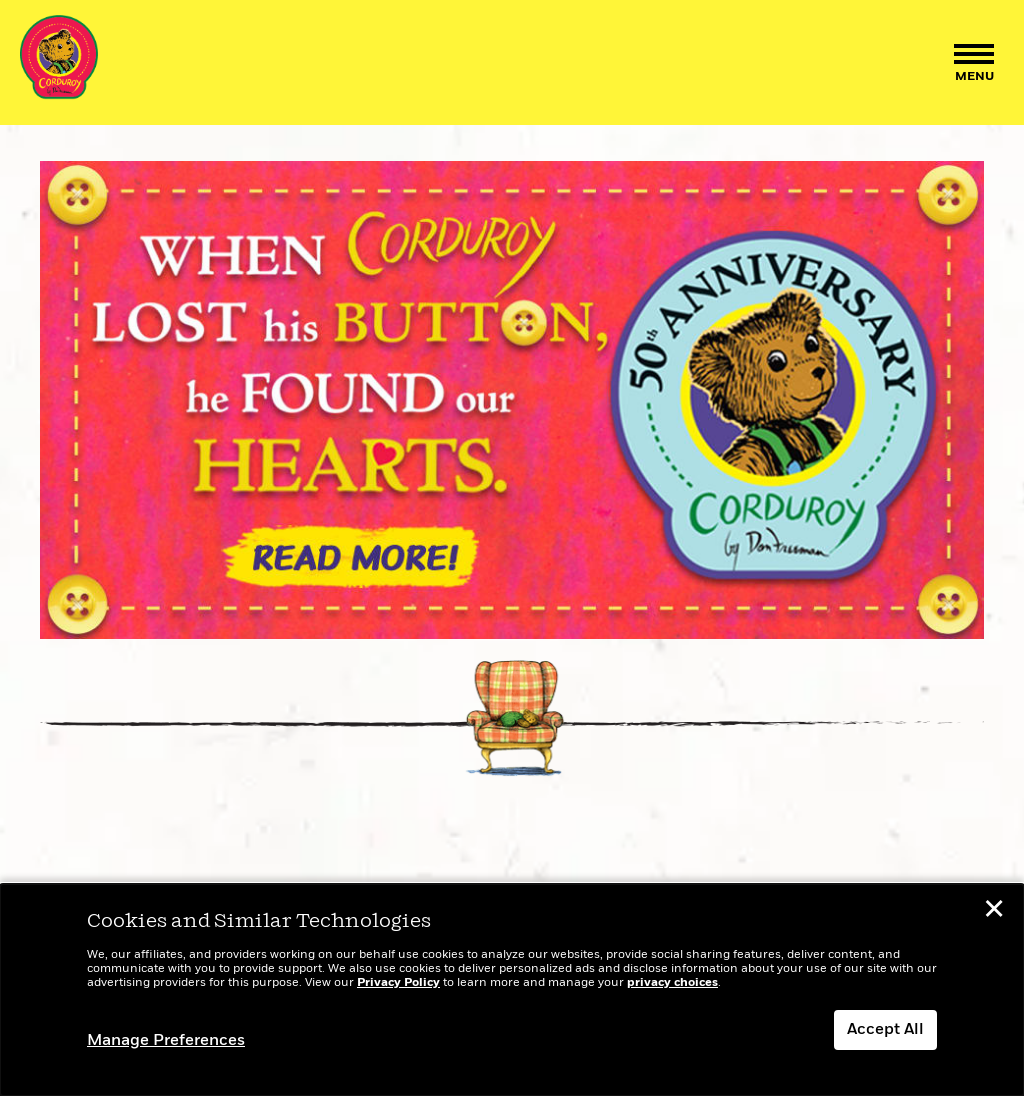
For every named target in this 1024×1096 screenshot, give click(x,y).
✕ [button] (994, 912)
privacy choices (672, 983)
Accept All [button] (885, 1030)
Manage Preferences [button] (166, 1041)
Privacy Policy (398, 983)
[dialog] (512, 990)
